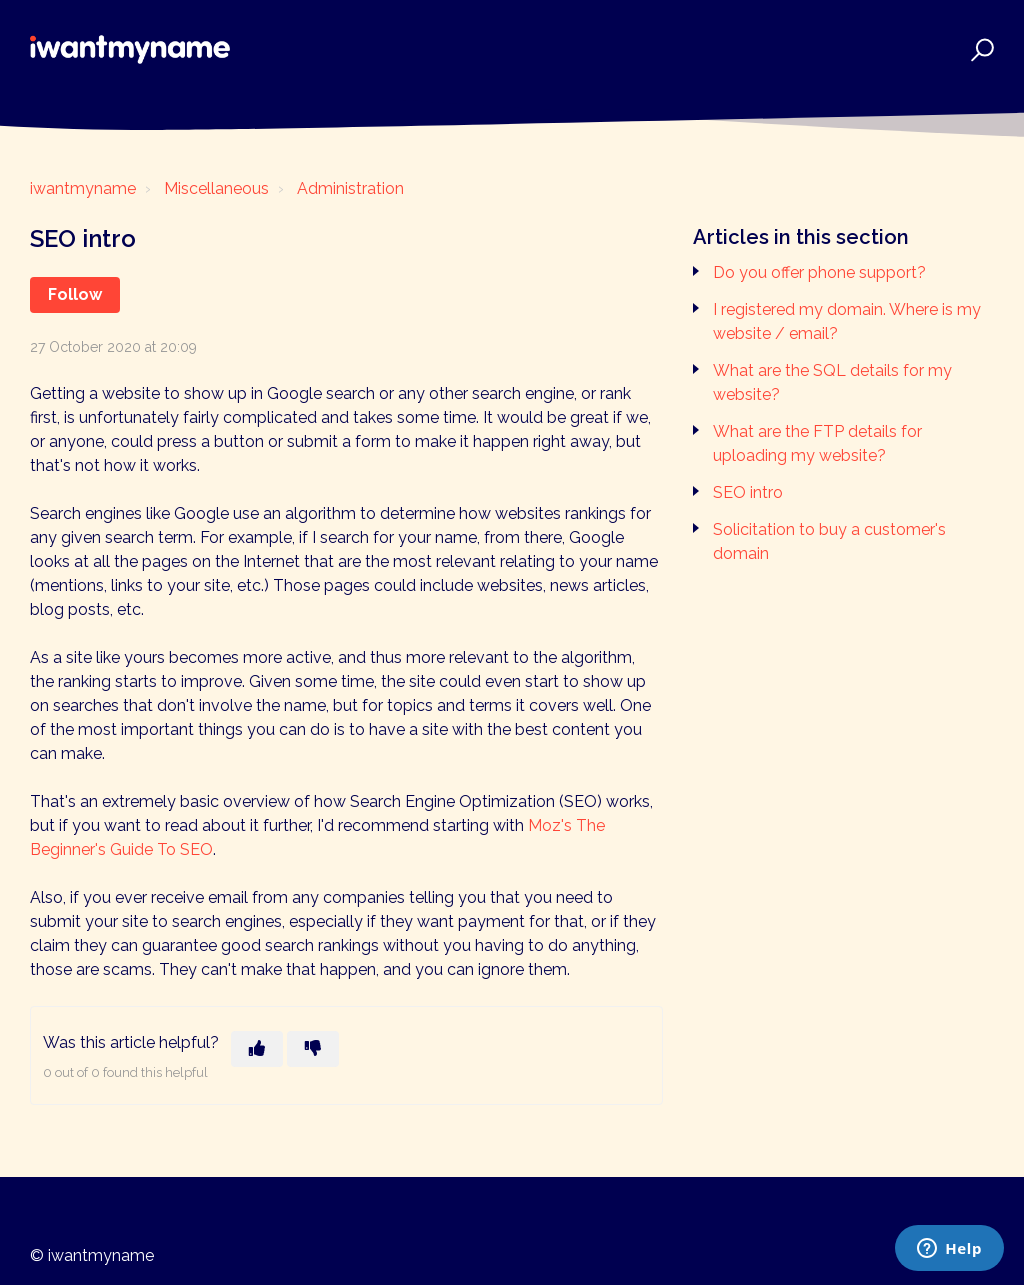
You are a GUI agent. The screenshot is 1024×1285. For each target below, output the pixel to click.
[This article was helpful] (257, 1049)
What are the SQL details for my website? (832, 382)
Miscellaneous (216, 188)
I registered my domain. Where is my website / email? (847, 321)
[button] (979, 49)
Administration (350, 188)
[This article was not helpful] (313, 1049)
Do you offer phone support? (819, 272)
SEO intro (748, 492)
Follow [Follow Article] (75, 294)
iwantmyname (83, 188)
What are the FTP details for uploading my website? (817, 443)
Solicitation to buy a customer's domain (829, 541)
